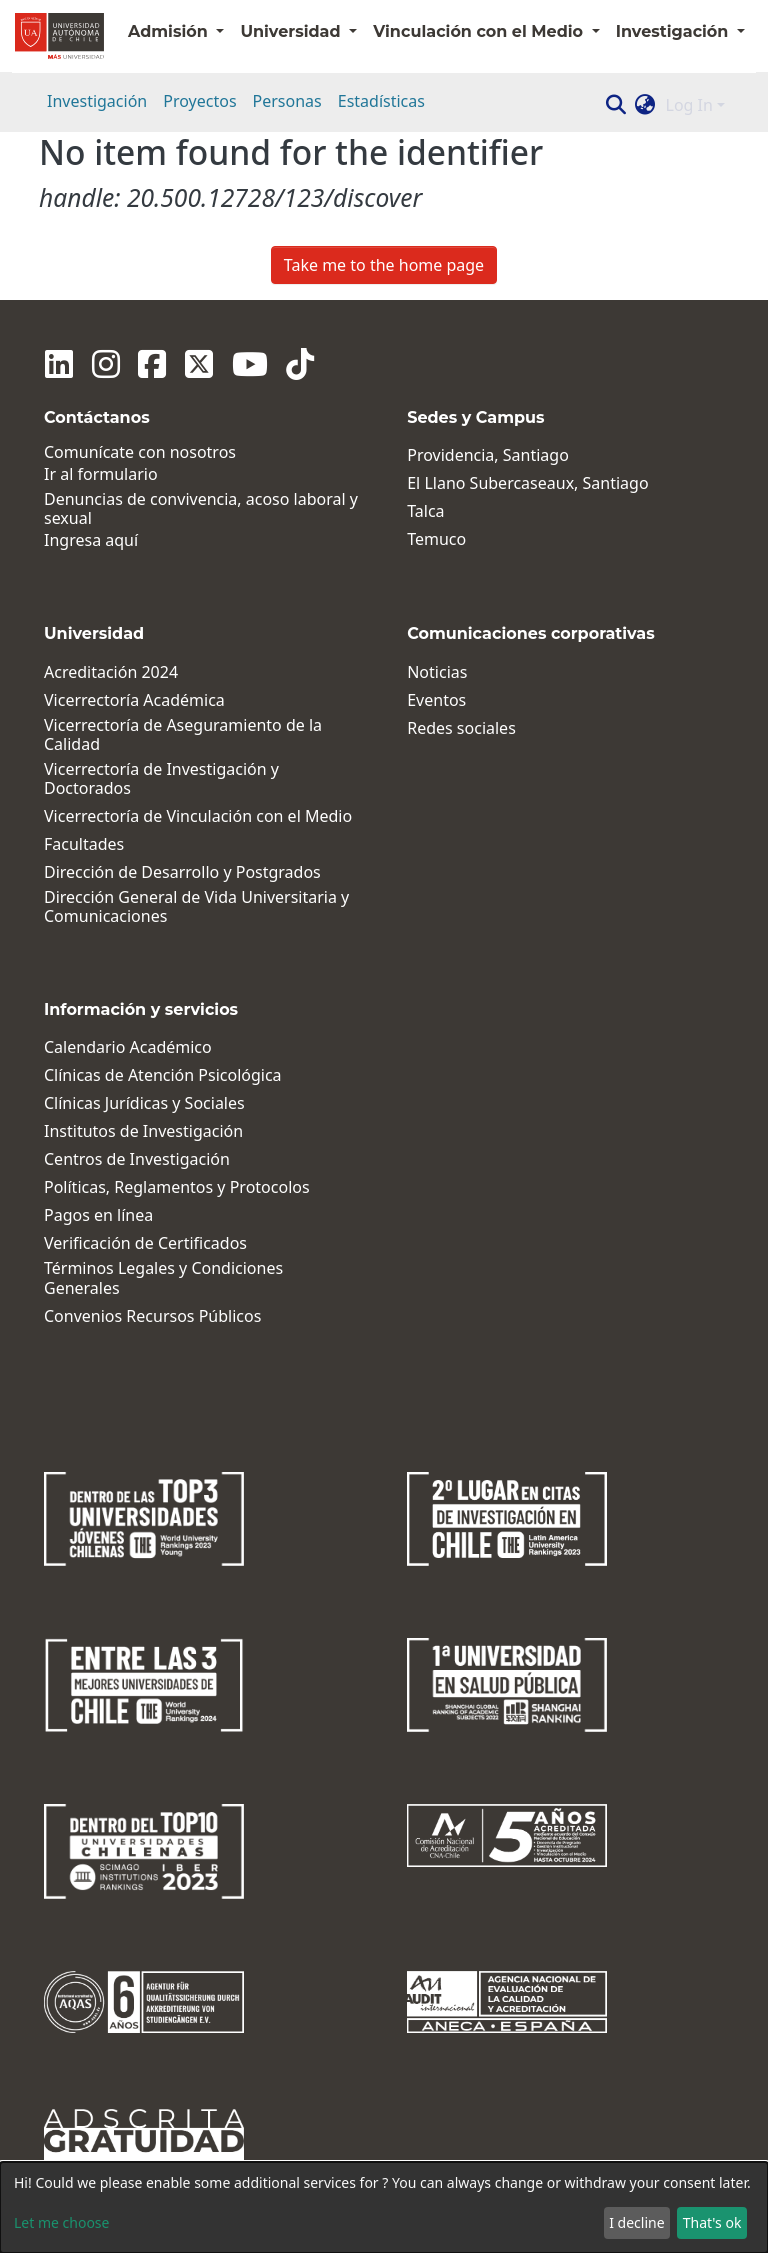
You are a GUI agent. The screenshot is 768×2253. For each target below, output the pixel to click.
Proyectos (199, 101)
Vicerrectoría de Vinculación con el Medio (198, 816)
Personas (287, 101)
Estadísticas (381, 101)
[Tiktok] (286, 364)
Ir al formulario (101, 474)
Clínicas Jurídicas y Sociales (144, 1103)
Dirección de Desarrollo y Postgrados (182, 872)
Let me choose (61, 2222)
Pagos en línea (98, 1215)
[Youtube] (238, 364)
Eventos (436, 700)
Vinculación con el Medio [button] (480, 31)
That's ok (712, 2222)
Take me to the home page (384, 265)
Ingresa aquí (91, 540)
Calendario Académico (128, 1047)
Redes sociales (461, 728)
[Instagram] (102, 364)
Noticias (437, 672)
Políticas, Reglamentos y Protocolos (177, 1187)
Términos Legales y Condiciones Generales (163, 1278)
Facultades (84, 844)
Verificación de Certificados (145, 1243)
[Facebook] (146, 364)
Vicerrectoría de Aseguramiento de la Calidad (183, 735)
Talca (425, 511)
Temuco (436, 539)
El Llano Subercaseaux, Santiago (527, 483)
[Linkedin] (58, 364)
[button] (645, 105)
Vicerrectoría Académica (134, 700)
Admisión (170, 31)
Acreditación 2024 (111, 672)
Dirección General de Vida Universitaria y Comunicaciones (196, 907)
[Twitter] (190, 364)
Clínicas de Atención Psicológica (163, 1075)
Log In (689, 105)
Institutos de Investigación (143, 1131)
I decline (636, 2222)
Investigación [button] (674, 31)
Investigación (97, 101)
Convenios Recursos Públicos (152, 1316)
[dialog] (384, 2207)
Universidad (292, 31)
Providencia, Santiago (488, 455)
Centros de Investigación (137, 1159)
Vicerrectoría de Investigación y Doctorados (161, 779)
